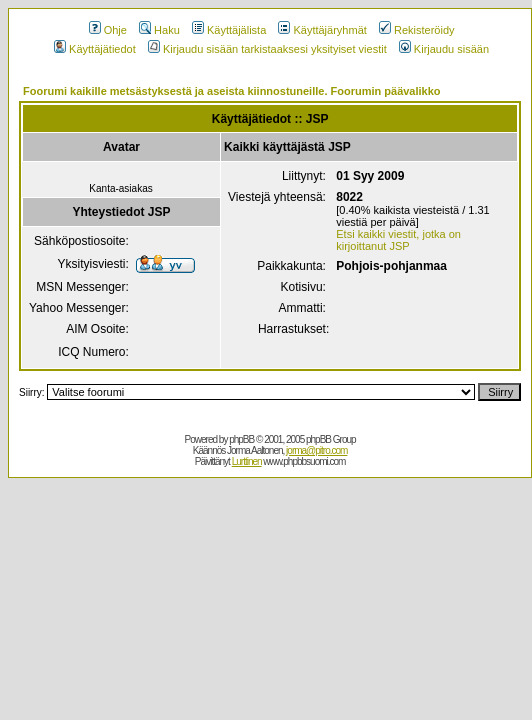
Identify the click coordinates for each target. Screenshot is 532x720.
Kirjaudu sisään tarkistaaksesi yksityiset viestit (267, 49)
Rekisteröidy (417, 30)
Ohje (108, 30)
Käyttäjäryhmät (322, 30)
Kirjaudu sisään (444, 49)
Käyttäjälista (229, 30)
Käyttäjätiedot (95, 49)
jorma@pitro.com (316, 450)
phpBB (241, 439)
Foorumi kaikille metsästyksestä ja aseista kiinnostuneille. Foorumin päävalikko (232, 91)
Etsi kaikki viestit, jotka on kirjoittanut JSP (398, 240)
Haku (159, 30)
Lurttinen (247, 461)
